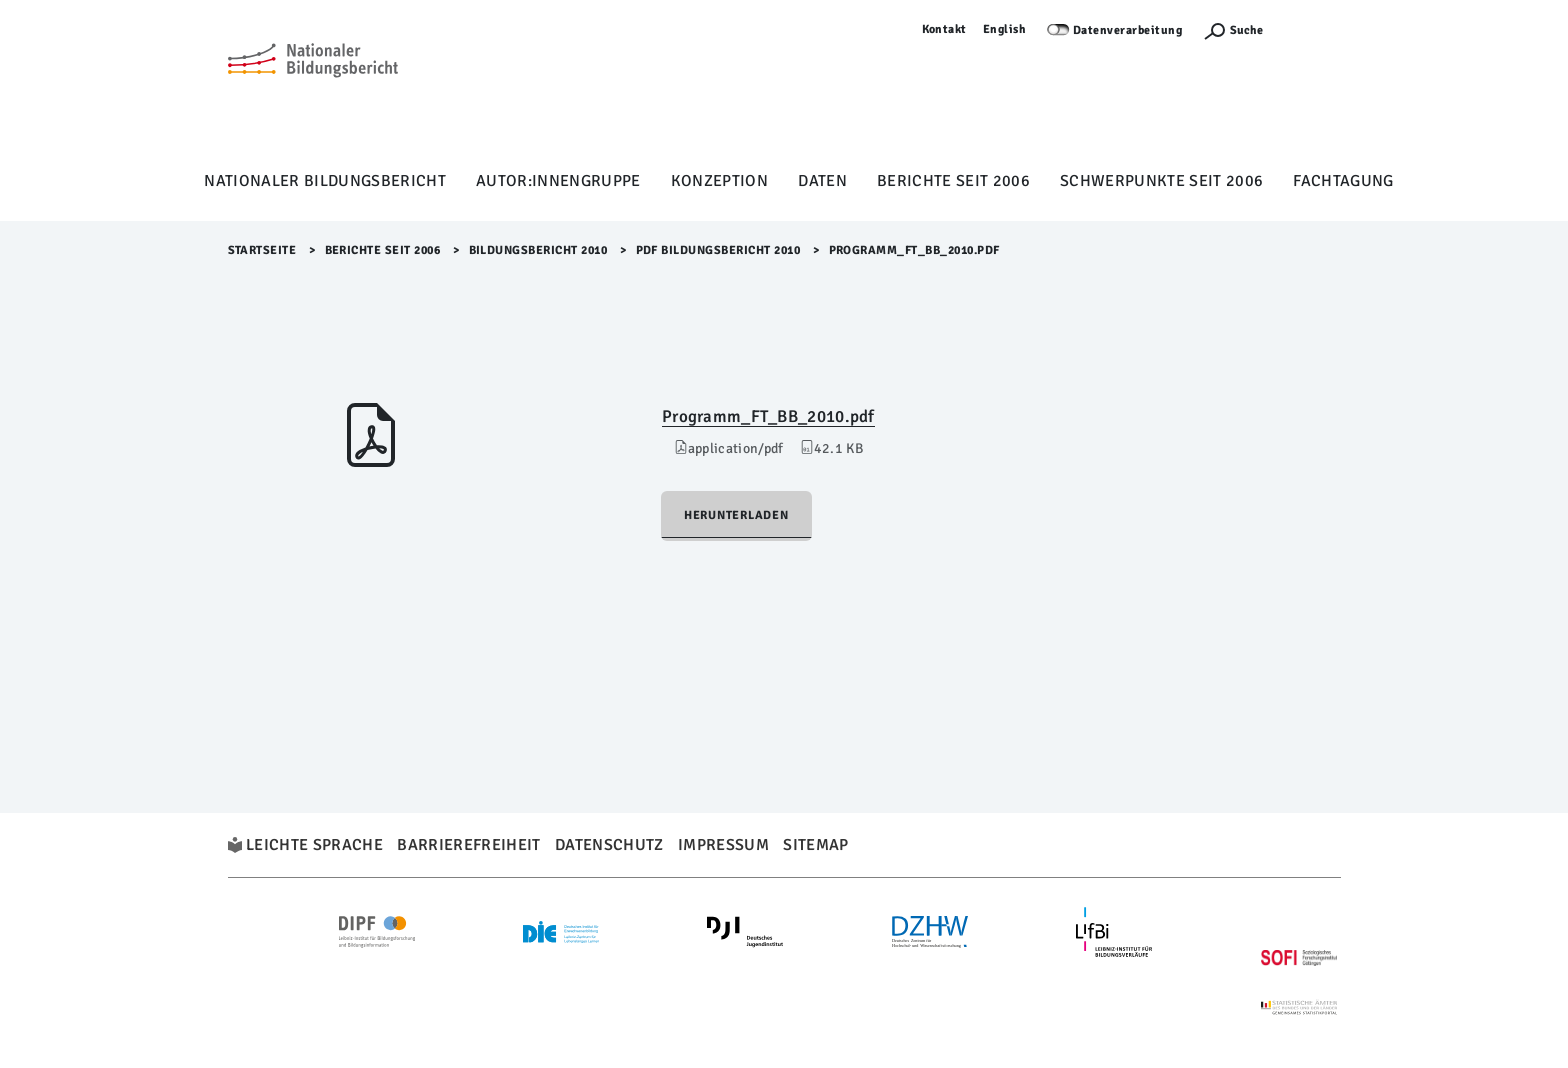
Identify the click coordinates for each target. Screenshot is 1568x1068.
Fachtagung (1343, 181)
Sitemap (815, 845)
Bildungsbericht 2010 (538, 250)
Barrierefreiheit (468, 845)
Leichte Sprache (314, 845)
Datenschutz (609, 845)
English (1005, 29)
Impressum (723, 845)
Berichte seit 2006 (953, 181)
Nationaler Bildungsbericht (325, 181)
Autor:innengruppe (558, 181)
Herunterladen (736, 515)
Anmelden (1312, 29)
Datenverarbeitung (1128, 30)
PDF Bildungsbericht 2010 (718, 250)
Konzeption (719, 181)
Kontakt (945, 29)
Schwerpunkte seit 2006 (1161, 181)
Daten (822, 181)
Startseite (262, 250)
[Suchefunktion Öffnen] (1233, 30)
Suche (1246, 30)
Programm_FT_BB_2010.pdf (768, 416)
